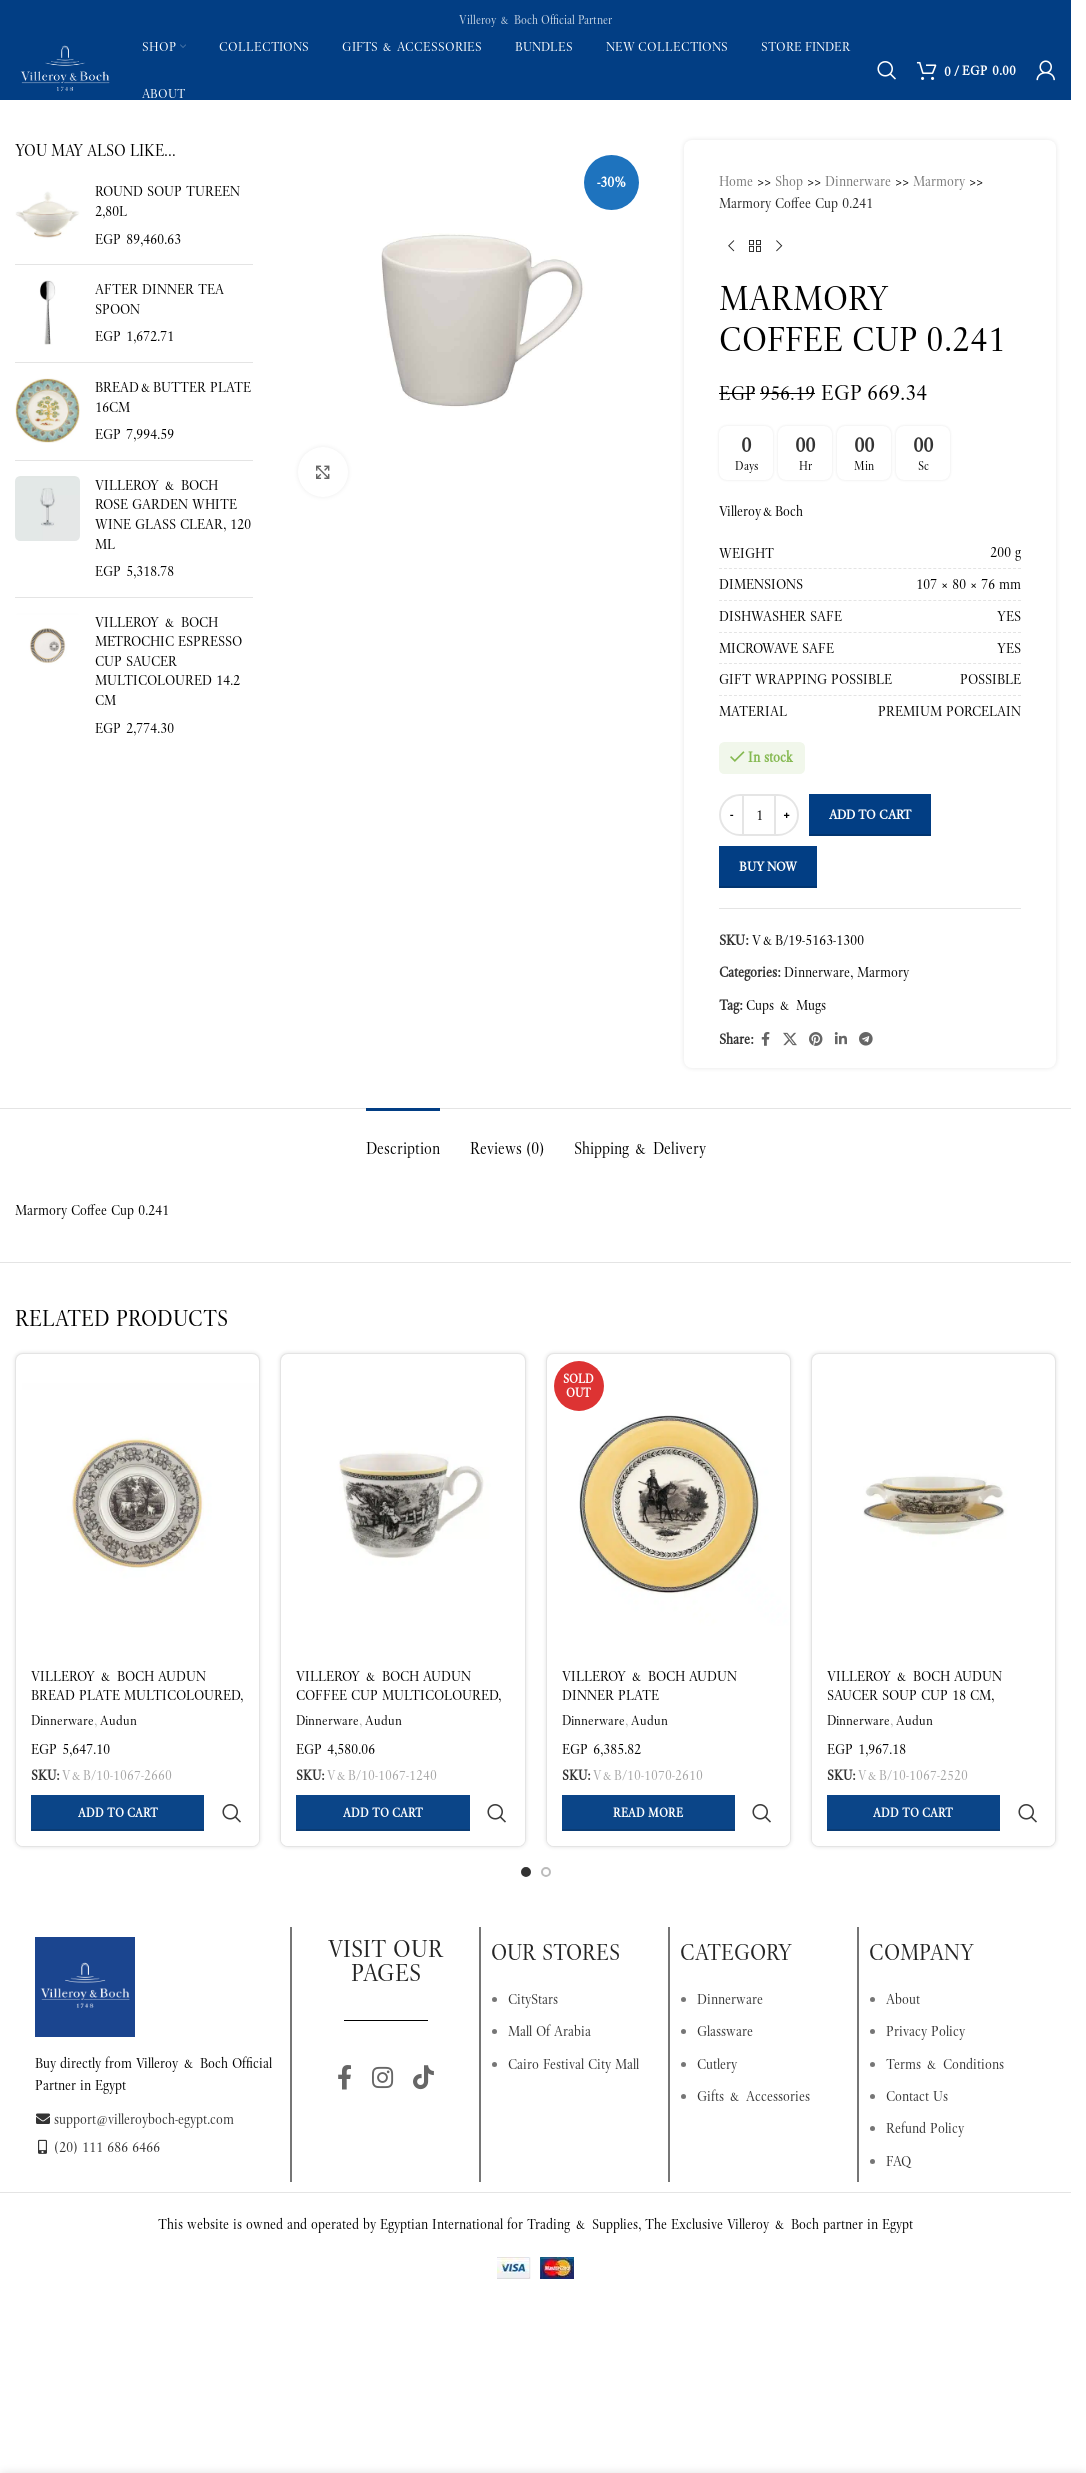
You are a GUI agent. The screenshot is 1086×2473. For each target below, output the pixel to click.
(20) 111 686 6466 (97, 2099)
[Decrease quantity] (731, 815)
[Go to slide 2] (546, 1824)
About (903, 1951)
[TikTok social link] (423, 2031)
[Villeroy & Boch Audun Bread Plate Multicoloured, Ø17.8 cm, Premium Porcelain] (137, 1504)
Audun (118, 1720)
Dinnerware (858, 181)
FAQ (898, 2113)
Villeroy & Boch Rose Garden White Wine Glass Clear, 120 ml (173, 514)
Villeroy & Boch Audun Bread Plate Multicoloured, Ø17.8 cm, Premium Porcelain (137, 1695)
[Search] (887, 70)
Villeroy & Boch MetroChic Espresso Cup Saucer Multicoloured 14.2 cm (168, 661)
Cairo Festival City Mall (573, 2016)
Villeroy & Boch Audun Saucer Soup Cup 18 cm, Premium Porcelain (914, 1695)
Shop (789, 181)
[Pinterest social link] (816, 1039)
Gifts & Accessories (753, 2048)
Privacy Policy (925, 1983)
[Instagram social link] (382, 2031)
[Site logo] (65, 68)
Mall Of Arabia (549, 1983)
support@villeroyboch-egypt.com (134, 2071)
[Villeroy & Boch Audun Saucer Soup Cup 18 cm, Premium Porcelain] (933, 1504)
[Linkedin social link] (841, 1039)
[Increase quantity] (786, 815)
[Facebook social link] (765, 1039)
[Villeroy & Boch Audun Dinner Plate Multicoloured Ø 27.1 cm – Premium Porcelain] (668, 1504)
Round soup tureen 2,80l (167, 201)
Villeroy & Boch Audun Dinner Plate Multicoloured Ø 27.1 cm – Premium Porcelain (658, 1705)
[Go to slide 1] (526, 1824)
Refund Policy (925, 2080)
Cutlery (717, 2016)
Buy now (768, 866)
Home (736, 181)
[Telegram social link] (866, 1039)
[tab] (403, 1138)
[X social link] (790, 1039)
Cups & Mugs (786, 1005)
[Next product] (779, 247)
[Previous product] (731, 247)
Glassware (725, 1983)
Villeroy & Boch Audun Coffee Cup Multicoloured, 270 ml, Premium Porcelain (398, 1695)
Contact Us (917, 2048)
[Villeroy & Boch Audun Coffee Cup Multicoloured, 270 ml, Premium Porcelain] (402, 1504)
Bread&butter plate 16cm (173, 397)
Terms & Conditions (945, 2016)
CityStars (533, 1951)
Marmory (939, 181)
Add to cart (870, 814)
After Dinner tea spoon (159, 299)
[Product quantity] (759, 815)
